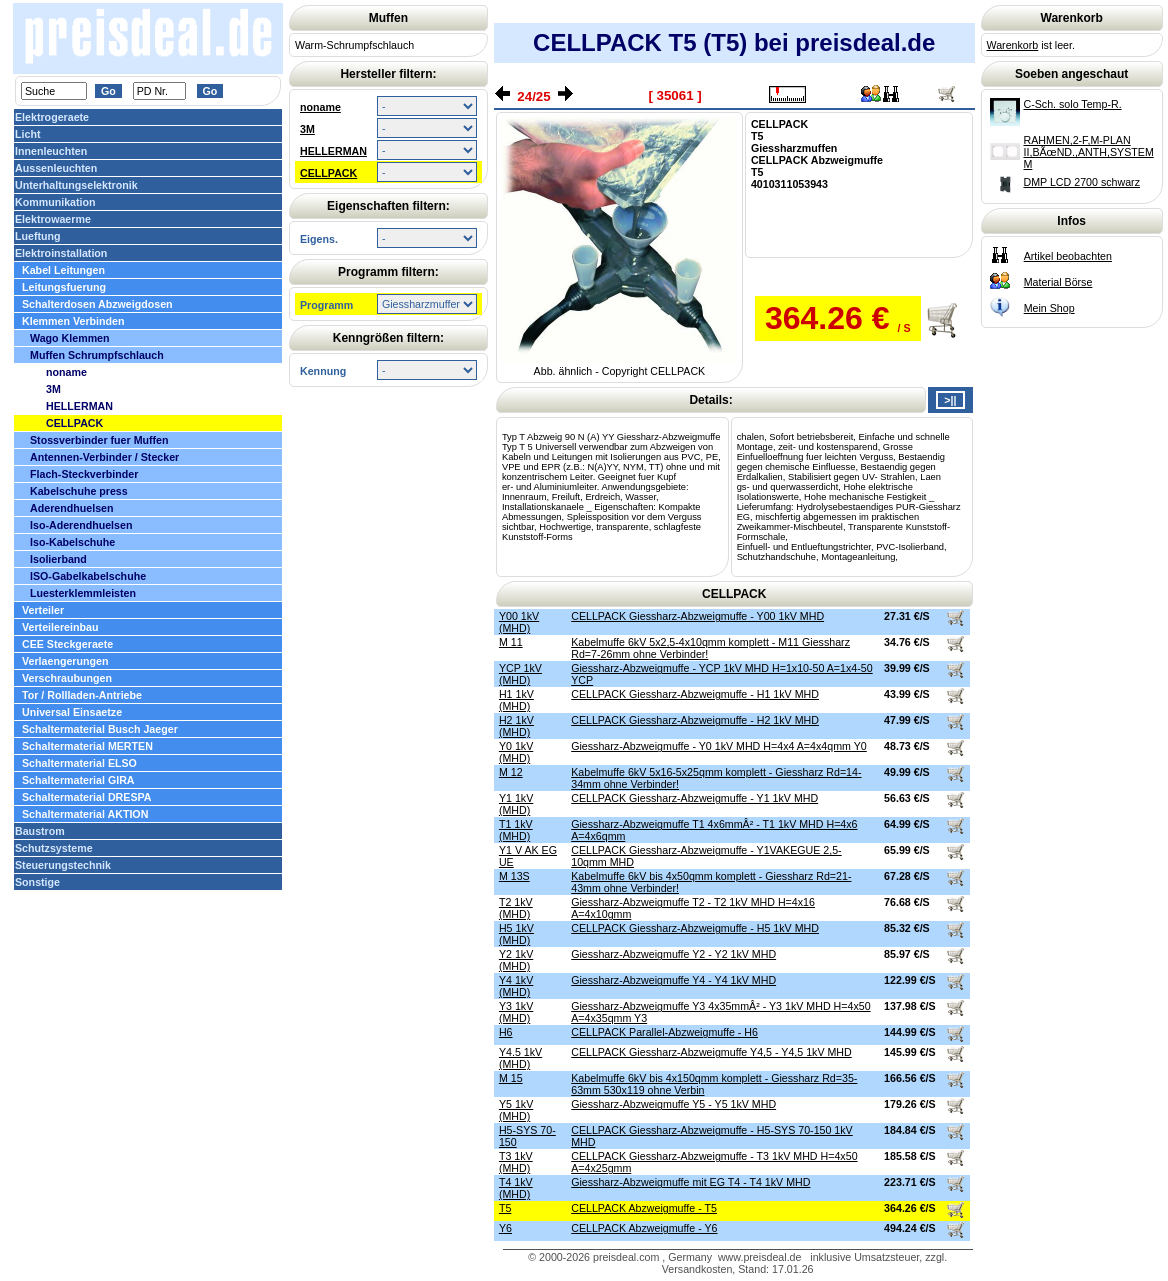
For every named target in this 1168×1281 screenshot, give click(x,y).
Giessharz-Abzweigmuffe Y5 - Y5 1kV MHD (673, 1104)
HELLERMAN (333, 151)
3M (307, 129)
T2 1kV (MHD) (516, 908)
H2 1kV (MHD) (516, 726)
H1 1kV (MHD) (516, 700)
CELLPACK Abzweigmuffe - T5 (644, 1208)
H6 (506, 1032)
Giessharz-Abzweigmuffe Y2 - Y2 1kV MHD (673, 954)
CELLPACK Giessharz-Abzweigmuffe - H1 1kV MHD (695, 694)
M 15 (511, 1078)
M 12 (511, 772)
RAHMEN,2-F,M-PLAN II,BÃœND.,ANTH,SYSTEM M (1089, 152)
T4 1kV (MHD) (516, 1188)
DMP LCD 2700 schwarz (1082, 182)
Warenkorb (1013, 45)
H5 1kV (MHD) (516, 934)
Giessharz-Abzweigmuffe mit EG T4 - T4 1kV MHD (690, 1182)
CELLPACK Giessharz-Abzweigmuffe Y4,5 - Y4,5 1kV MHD (711, 1052)
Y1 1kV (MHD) (516, 804)
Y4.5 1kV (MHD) (520, 1058)
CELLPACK (328, 173)
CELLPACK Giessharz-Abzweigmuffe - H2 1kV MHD (695, 720)
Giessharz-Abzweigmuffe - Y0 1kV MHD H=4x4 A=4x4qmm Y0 (719, 746)
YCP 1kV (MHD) (520, 674)
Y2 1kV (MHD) (516, 960)
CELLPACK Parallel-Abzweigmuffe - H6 (664, 1032)
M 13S (514, 876)
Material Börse (1058, 282)
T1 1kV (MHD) (516, 830)
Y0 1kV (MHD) (516, 752)
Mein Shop (1049, 308)
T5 (505, 1208)
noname (320, 107)
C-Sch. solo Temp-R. (1073, 104)
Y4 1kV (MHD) (516, 986)
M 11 (511, 642)
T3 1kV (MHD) (516, 1162)
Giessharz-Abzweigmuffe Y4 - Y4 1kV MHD (673, 980)
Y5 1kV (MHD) (516, 1110)
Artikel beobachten (1068, 256)
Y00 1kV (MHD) (519, 622)
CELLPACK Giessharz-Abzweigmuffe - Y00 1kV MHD (697, 616)
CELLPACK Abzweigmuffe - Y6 (644, 1228)
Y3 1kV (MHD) (516, 1012)
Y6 (505, 1228)
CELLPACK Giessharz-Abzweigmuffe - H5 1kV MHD (695, 928)
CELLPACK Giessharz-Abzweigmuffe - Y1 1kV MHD (694, 798)
